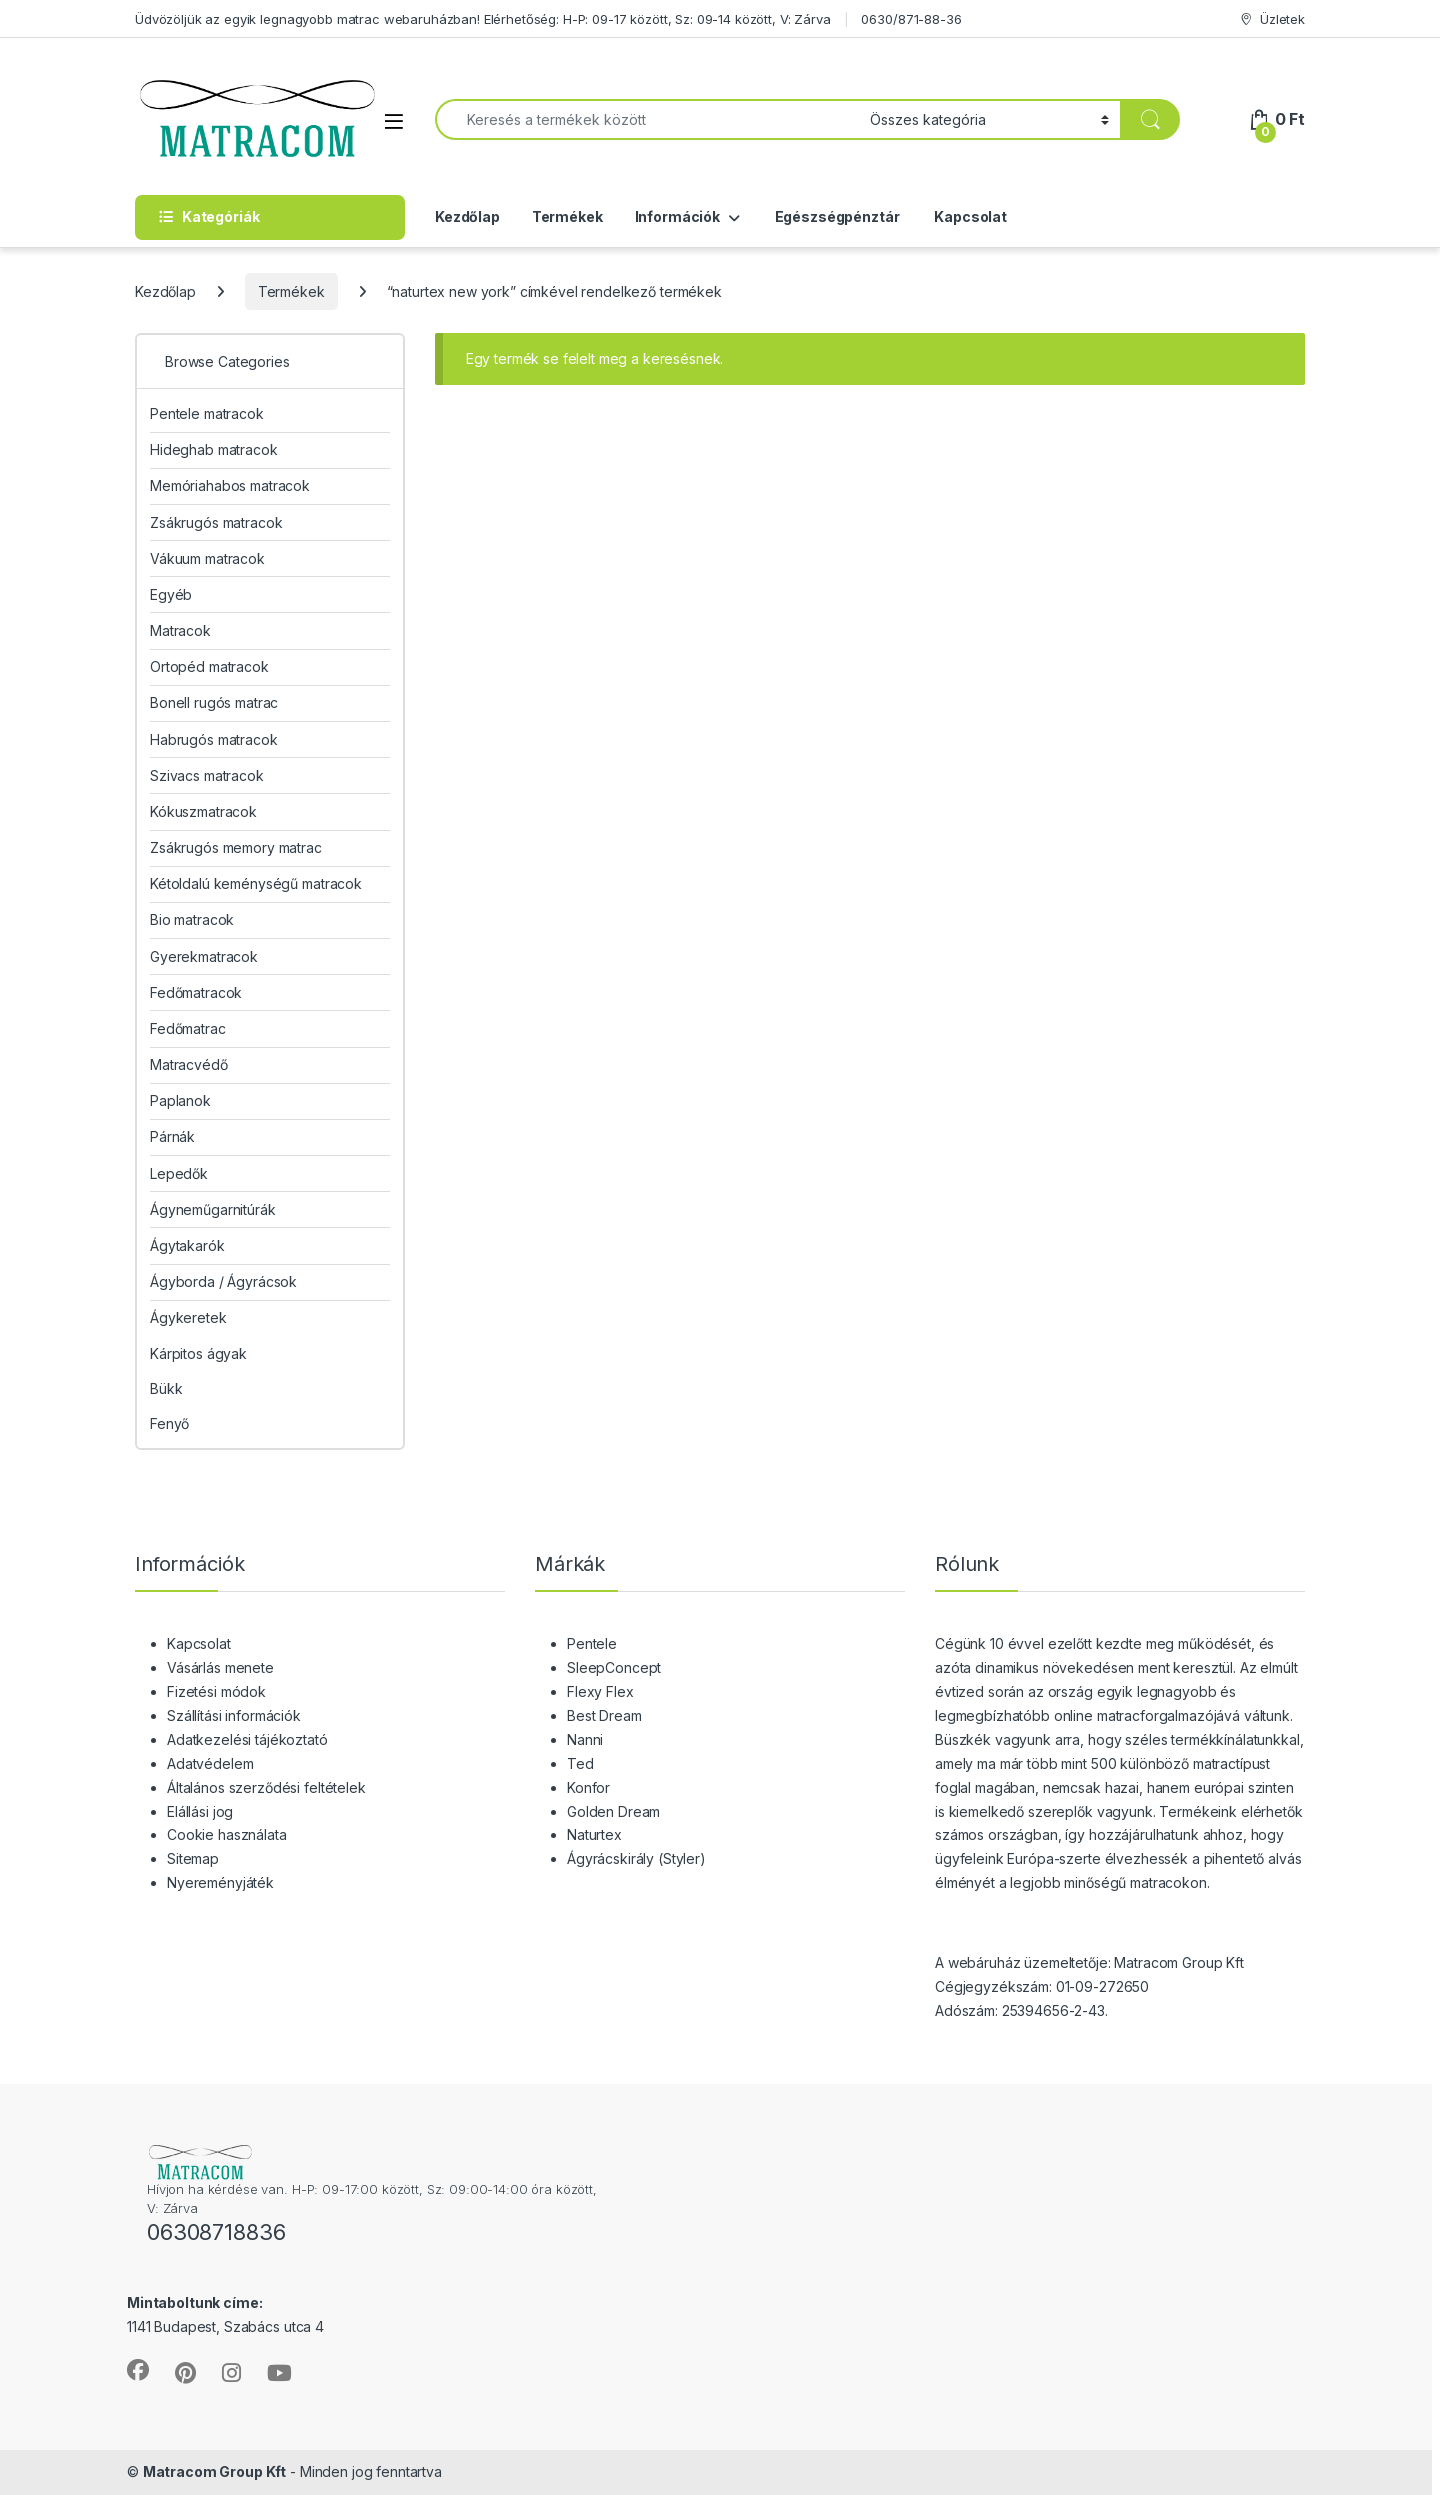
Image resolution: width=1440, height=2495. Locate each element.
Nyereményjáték (220, 1882)
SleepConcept (614, 1667)
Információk (677, 216)
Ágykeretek (188, 1317)
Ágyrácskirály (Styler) (636, 1858)
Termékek (567, 216)
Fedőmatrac (188, 1028)
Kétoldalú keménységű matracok (256, 883)
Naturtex (594, 1834)
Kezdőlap (467, 216)
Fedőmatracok (196, 992)
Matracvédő (189, 1064)
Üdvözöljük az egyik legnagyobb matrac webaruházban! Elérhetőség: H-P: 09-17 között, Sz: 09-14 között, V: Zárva (483, 19)
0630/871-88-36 (911, 19)
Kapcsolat (969, 216)
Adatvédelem (210, 1763)
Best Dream (604, 1715)
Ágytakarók (187, 1245)
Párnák (172, 1136)
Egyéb (171, 594)
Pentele (592, 1643)
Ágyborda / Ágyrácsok (223, 1281)
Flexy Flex (600, 1691)
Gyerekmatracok (204, 956)
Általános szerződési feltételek (266, 1787)
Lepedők (179, 1173)
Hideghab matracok (214, 449)
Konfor (588, 1787)
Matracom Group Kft (214, 2471)
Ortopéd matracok (209, 666)
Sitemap (193, 1858)
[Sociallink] (138, 2370)
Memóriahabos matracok (230, 485)
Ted (580, 1763)
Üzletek (1271, 19)
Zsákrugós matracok (216, 522)
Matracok (180, 630)
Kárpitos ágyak (198, 1353)
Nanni (585, 1739)
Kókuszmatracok (203, 811)
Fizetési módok (216, 1691)
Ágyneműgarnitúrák (213, 1209)
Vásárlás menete (220, 1667)
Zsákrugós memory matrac (236, 847)
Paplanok (180, 1100)
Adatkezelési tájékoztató (247, 1739)
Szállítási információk (234, 1715)
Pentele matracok (207, 413)
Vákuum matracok (207, 558)
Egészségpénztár (836, 216)
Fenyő (169, 1423)
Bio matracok (192, 919)
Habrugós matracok (214, 739)
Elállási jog (200, 1811)
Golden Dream (613, 1811)
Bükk (166, 1388)
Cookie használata (227, 1834)
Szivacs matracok (207, 775)
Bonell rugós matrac (214, 702)
